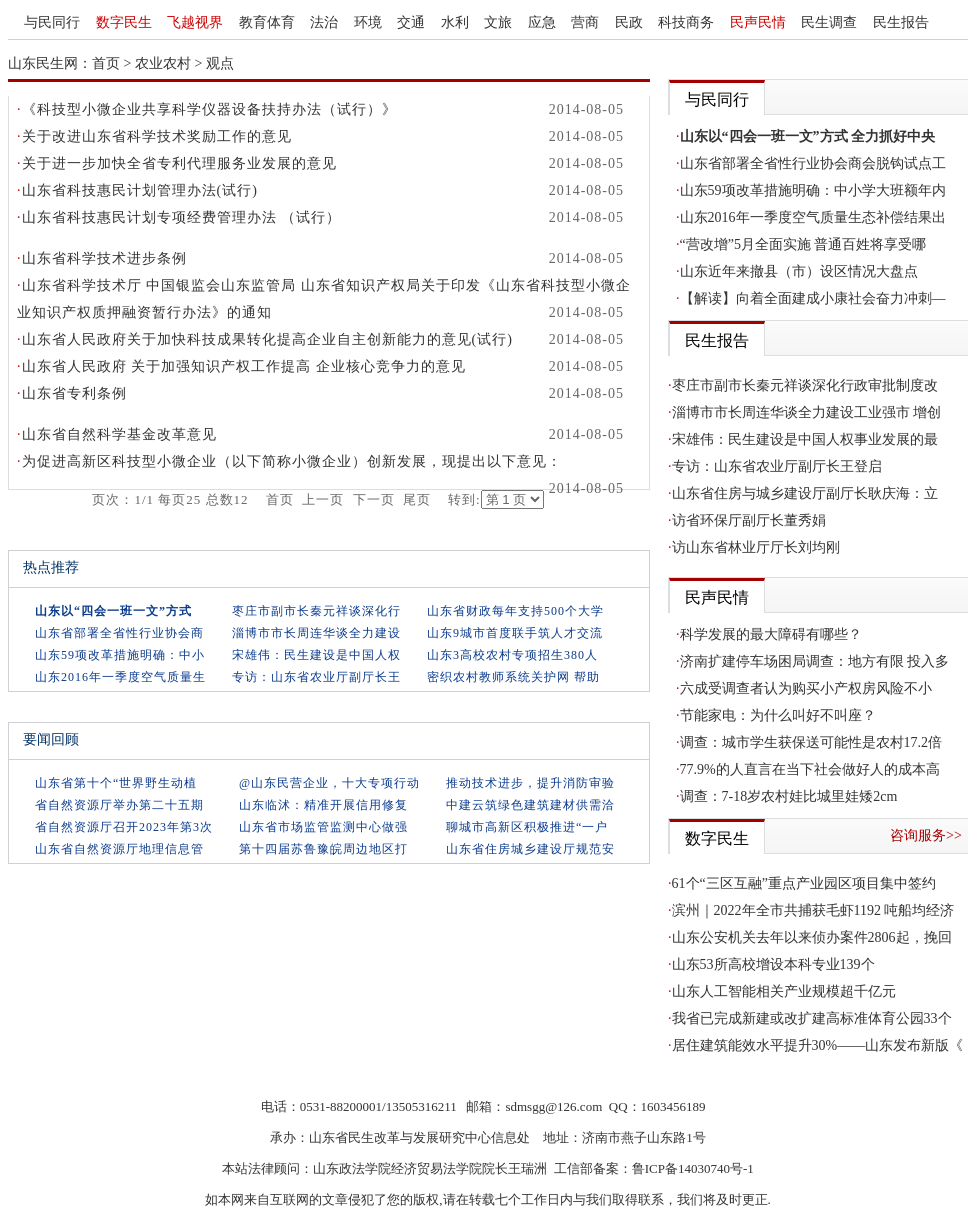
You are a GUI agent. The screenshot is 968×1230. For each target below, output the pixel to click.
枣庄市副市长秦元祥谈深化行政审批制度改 (805, 385)
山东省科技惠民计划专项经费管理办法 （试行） (182, 217)
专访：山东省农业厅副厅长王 (316, 677)
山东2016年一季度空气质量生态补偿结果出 (813, 217)
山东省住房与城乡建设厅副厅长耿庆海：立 (805, 493)
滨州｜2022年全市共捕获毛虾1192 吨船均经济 (813, 910)
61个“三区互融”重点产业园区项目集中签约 (804, 883)
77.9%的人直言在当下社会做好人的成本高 (810, 769)
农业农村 (163, 63)
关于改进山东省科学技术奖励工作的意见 (157, 136)
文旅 (498, 22)
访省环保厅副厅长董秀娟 (749, 520)
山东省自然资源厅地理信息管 (119, 849)
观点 (220, 63)
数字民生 (124, 22)
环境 (368, 22)
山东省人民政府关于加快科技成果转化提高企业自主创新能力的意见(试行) (267, 339)
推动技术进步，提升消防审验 (530, 783)
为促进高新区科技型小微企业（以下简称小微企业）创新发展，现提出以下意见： (292, 461)
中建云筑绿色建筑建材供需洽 (530, 805)
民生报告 (901, 22)
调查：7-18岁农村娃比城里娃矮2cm (789, 796)
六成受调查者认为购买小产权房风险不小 (806, 688)
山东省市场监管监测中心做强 (323, 827)
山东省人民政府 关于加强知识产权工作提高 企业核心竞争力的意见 (244, 366)
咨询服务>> (926, 835)
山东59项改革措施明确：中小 (120, 655)
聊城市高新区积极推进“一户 (527, 827)
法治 (324, 22)
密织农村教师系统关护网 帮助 (513, 677)
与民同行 (52, 22)
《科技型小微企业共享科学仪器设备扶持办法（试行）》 (209, 109)
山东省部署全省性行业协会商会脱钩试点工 (813, 163)
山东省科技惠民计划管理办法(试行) (140, 190)
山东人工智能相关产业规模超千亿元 (784, 991)
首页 (106, 63)
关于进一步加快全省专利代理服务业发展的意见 (179, 163)
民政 (629, 22)
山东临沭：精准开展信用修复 (323, 805)
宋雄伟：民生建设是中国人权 (316, 655)
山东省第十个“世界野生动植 (116, 783)
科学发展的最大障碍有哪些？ (771, 634)
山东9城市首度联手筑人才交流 (515, 633)
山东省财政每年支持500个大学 (515, 611)
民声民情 (758, 22)
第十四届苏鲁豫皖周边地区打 (323, 849)
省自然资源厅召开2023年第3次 (124, 827)
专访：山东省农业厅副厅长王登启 (777, 466)
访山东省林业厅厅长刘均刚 (756, 547)
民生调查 (829, 22)
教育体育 (267, 22)
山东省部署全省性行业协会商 (119, 633)
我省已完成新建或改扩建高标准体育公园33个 (812, 1018)
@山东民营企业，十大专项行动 (329, 783)
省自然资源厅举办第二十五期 (119, 805)
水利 (455, 22)
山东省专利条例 (74, 393)
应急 (542, 22)
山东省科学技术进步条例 (104, 258)
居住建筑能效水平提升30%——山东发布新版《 (818, 1045)
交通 (411, 22)
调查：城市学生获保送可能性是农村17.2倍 (811, 742)
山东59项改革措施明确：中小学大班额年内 (813, 190)
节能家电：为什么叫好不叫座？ (778, 715)
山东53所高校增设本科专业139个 (773, 964)
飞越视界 (195, 22)
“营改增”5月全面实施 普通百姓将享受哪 (803, 244)
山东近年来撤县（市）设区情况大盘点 (799, 271)
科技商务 (686, 22)
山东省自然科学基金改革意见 (119, 434)
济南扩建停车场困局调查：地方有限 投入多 (815, 661)
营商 (585, 22)
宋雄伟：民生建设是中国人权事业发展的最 (805, 439)
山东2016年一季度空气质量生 (120, 677)
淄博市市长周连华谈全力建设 (316, 633)
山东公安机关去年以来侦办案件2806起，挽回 (812, 937)
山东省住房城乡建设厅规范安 (530, 849)
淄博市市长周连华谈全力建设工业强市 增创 (807, 412)
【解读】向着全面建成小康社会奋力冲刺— (813, 298)
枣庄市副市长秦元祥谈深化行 (316, 611)
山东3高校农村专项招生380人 (512, 655)
